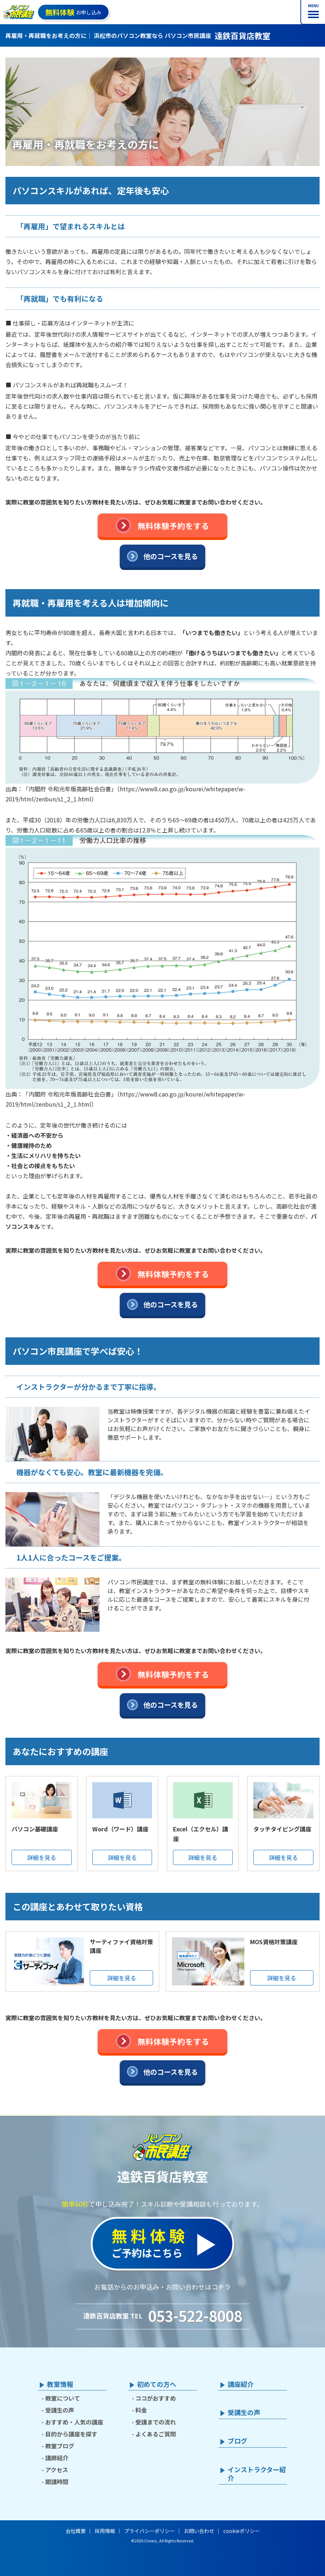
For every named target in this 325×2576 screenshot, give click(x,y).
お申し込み (73, 12)
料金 (141, 2410)
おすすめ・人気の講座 (74, 2422)
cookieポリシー (241, 2530)
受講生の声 (59, 2410)
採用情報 (105, 2530)
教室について (62, 2398)
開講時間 (56, 2481)
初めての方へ (156, 2384)
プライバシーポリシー (149, 2530)
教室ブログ (59, 2445)
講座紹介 (241, 2384)
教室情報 (60, 2384)
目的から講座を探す (71, 2434)
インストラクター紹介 (257, 2474)
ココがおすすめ (155, 2398)
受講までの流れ (155, 2422)
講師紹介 (56, 2457)
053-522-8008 (195, 2315)
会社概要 (76, 2530)
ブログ (237, 2441)
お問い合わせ (199, 2530)
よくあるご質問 (155, 2434)
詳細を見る (41, 1857)
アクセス (56, 2469)
